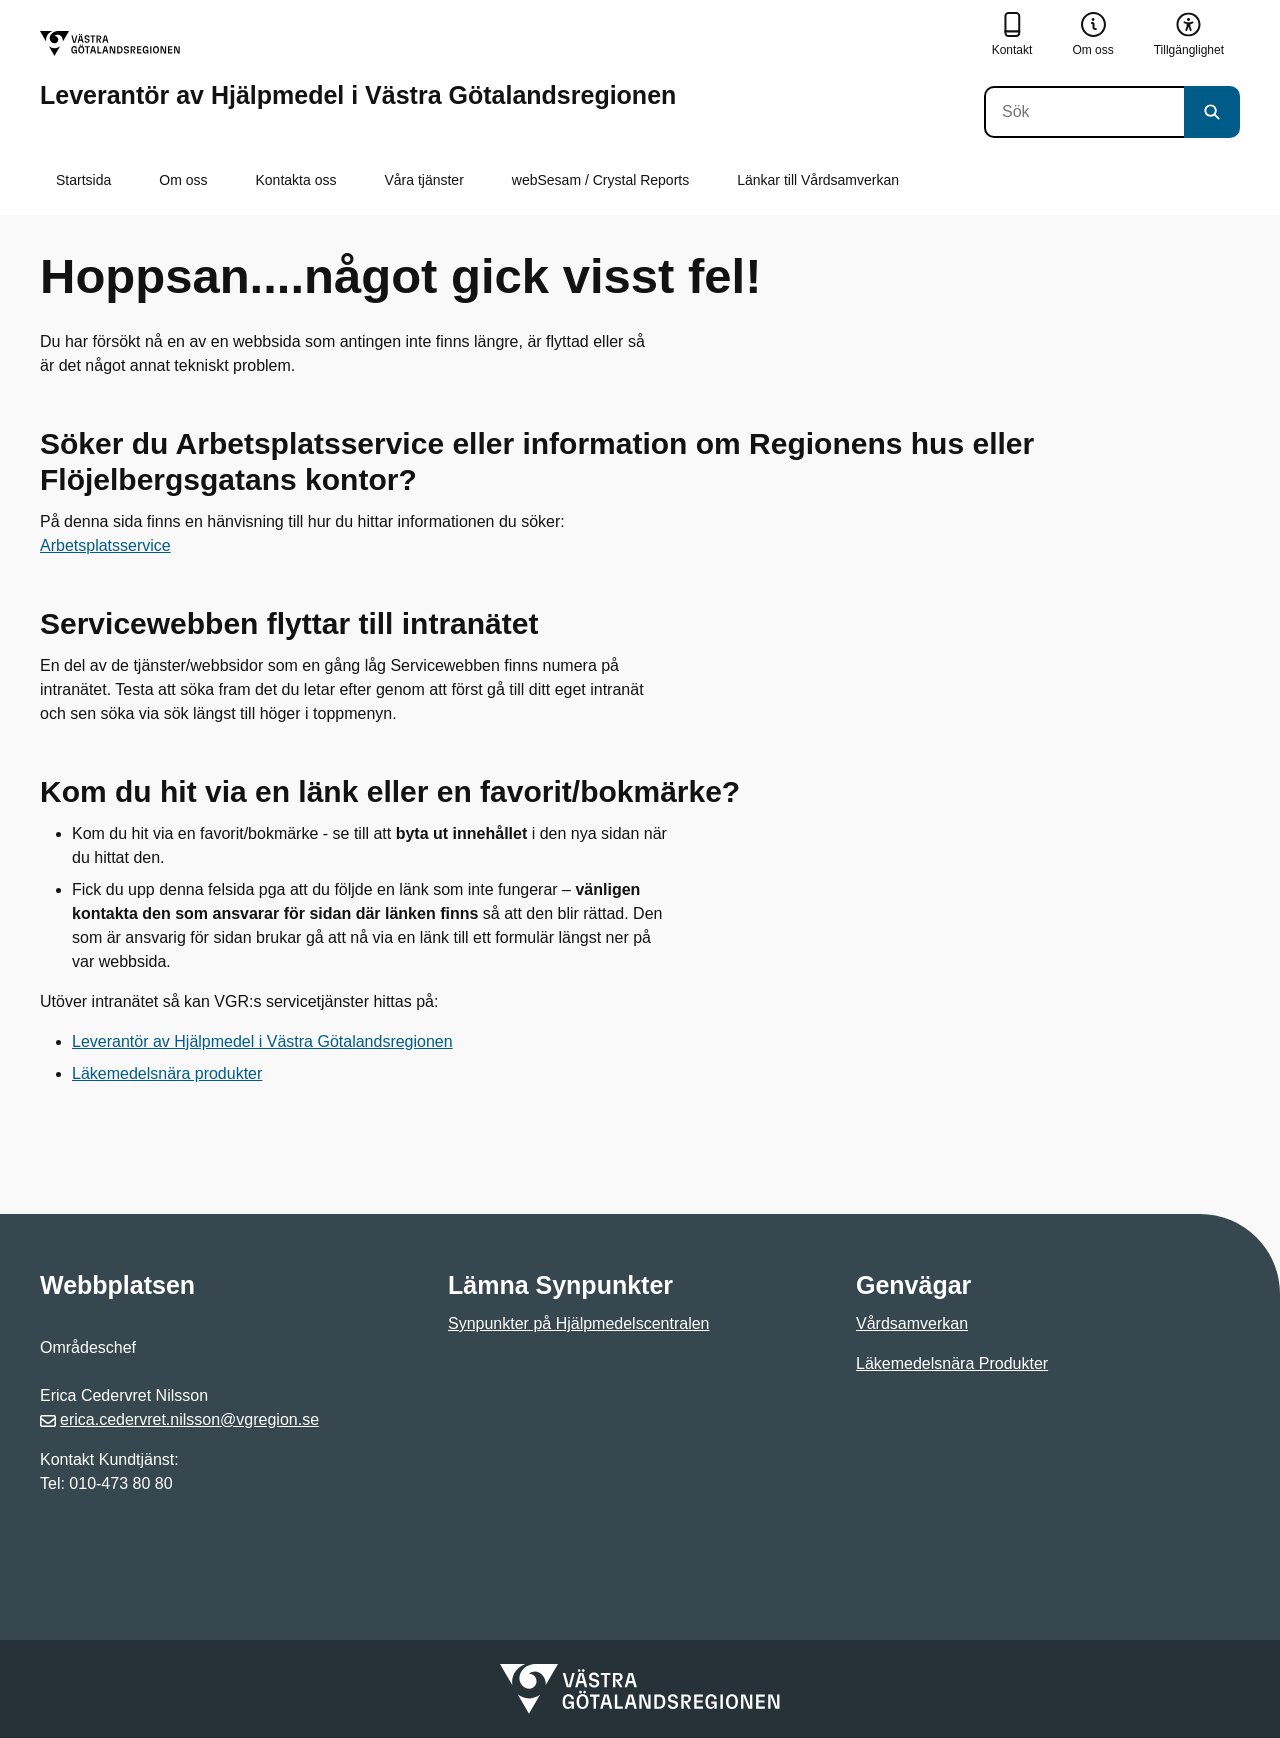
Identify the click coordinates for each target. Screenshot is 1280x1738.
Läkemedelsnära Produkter (952, 1363)
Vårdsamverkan (912, 1323)
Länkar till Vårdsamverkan (818, 180)
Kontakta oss (295, 180)
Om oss (183, 180)
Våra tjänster (423, 180)
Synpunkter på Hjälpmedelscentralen (578, 1323)
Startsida (83, 180)
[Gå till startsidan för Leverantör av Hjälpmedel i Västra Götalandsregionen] (358, 69)
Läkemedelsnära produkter (167, 1073)
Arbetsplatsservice (105, 545)
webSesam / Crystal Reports (600, 180)
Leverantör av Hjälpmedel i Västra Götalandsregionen (262, 1041)
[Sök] (1084, 112)
